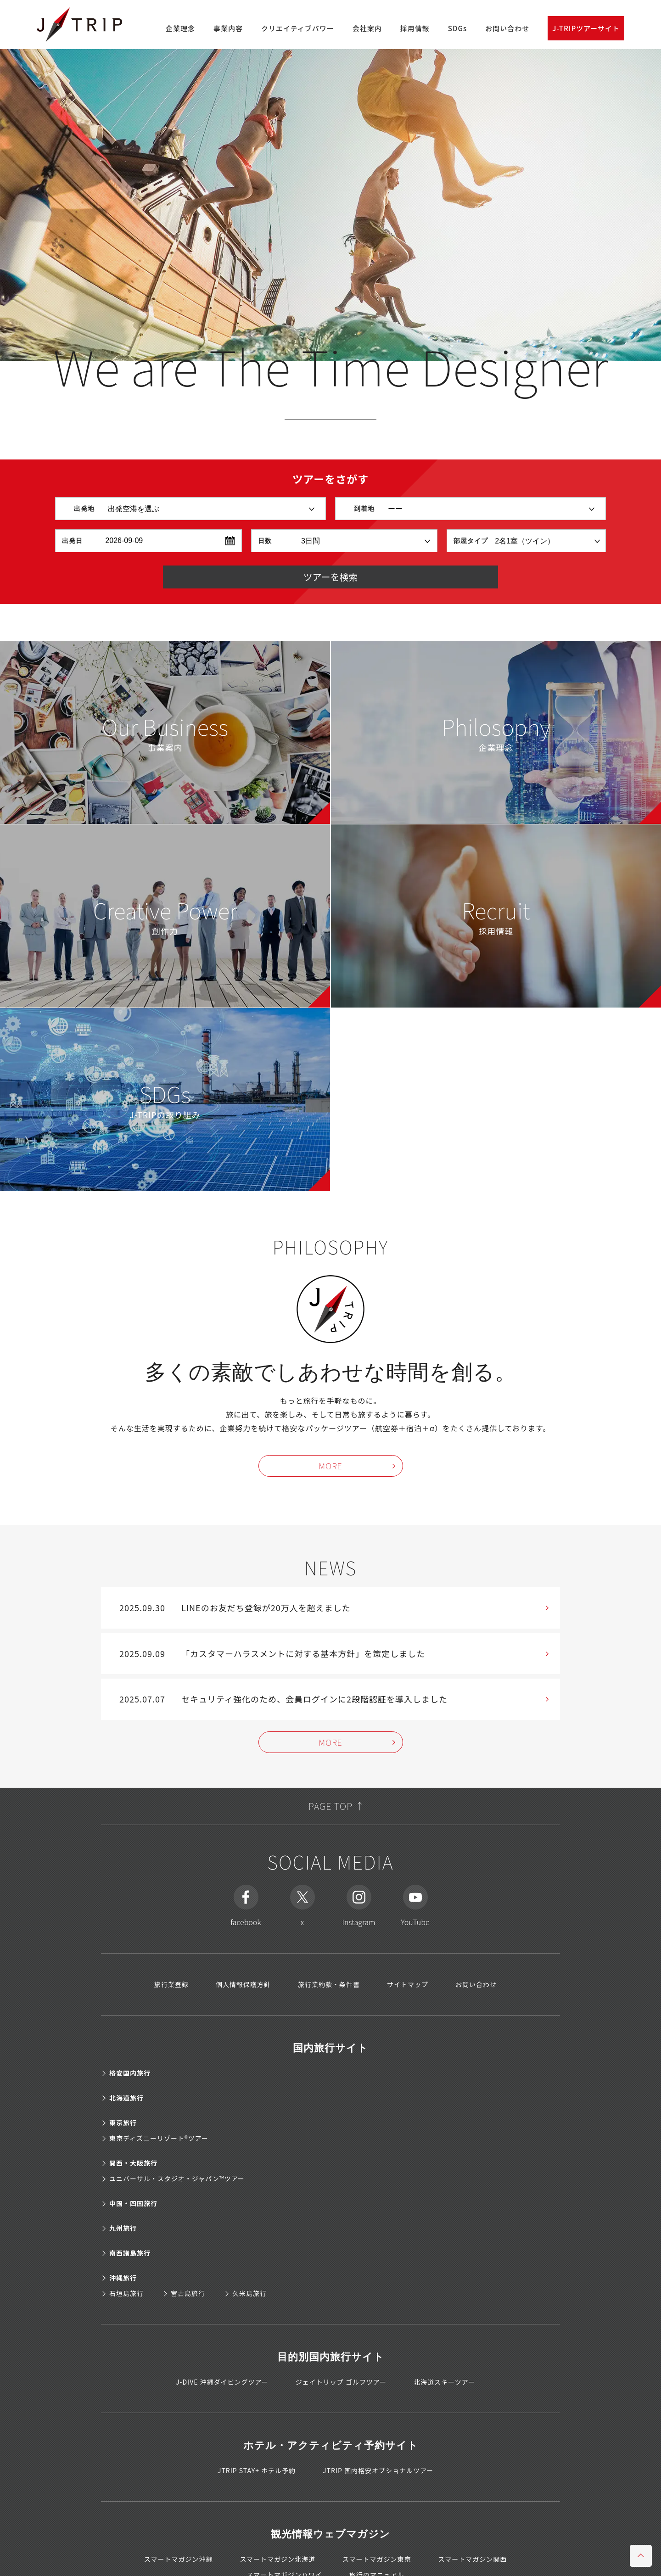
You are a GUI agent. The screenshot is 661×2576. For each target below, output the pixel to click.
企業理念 (180, 28)
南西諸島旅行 (130, 2252)
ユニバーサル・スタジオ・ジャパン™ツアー (177, 2177)
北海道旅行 (126, 2096)
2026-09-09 (124, 540)
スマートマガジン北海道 (277, 2558)
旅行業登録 (171, 1983)
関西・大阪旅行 (133, 2162)
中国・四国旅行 (133, 2202)
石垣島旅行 (126, 2292)
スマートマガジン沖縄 (178, 2558)
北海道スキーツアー (444, 2381)
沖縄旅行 (123, 2276)
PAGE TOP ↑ (330, 1805)
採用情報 (415, 28)
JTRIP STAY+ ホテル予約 (257, 2469)
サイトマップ (407, 1983)
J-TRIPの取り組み (165, 1097)
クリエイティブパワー (297, 28)
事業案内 (165, 730)
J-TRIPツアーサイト (586, 28)
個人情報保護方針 (243, 1983)
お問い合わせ (507, 28)
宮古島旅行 (188, 2292)
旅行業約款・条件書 (329, 1983)
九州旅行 (123, 2227)
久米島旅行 (249, 2292)
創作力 (165, 913)
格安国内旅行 (130, 2072)
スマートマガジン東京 (376, 2558)
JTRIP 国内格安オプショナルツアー (378, 2469)
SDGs (457, 28)
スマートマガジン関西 (472, 2558)
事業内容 (228, 28)
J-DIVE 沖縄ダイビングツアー (222, 2381)
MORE (330, 1464)
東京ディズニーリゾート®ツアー (158, 2137)
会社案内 (367, 28)
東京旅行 (123, 2121)
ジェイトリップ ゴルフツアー (341, 2381)
